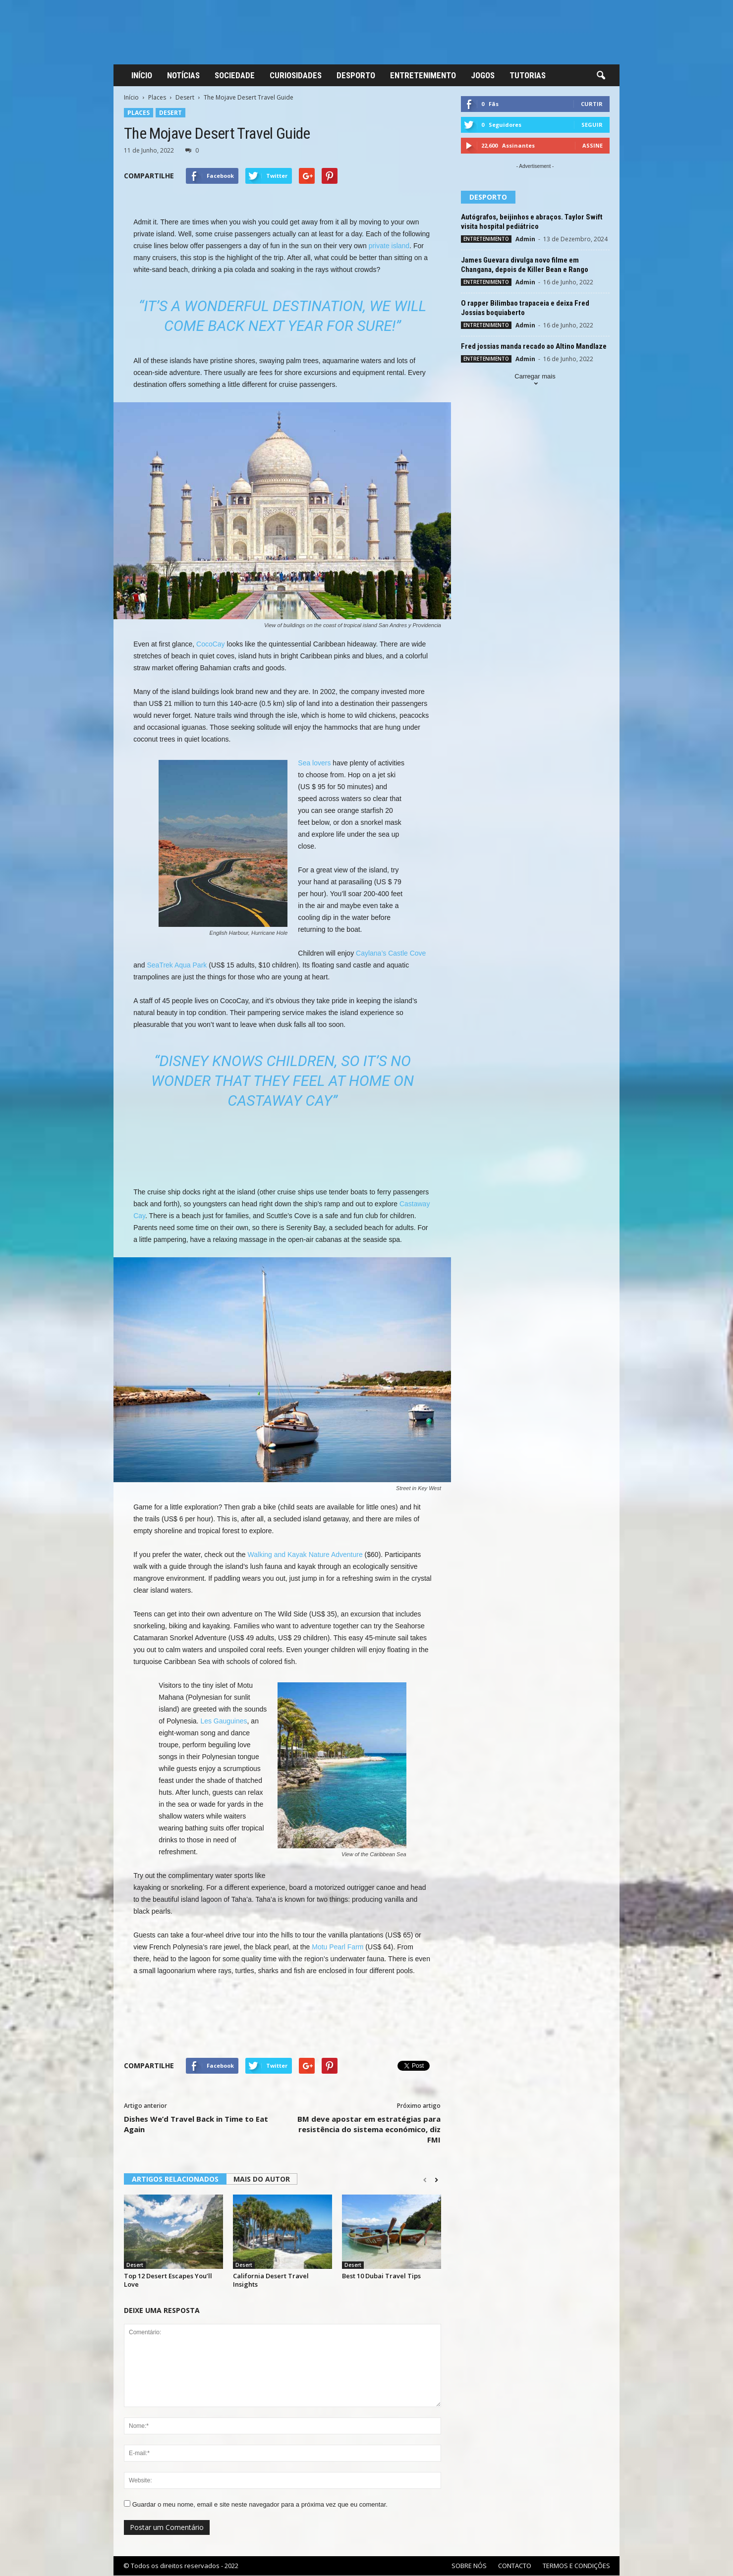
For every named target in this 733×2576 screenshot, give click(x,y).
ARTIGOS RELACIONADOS (175, 2179)
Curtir (592, 103)
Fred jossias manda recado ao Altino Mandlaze (534, 346)
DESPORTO (356, 75)
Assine (592, 145)
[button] (601, 76)
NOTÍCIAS (183, 75)
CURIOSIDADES (296, 75)
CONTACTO (514, 2565)
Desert (184, 97)
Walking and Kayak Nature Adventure (305, 1554)
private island (389, 246)
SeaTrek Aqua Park (177, 965)
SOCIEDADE (235, 75)
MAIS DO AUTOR (261, 2179)
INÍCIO (141, 75)
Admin (525, 239)
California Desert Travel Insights (271, 2280)
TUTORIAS (527, 75)
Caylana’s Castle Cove (391, 953)
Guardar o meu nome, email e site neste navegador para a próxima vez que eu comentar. (260, 2504)
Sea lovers (314, 763)
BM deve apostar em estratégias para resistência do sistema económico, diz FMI (369, 2129)
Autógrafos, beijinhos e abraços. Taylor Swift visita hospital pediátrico (532, 222)
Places (157, 97)
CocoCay (210, 644)
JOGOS (483, 75)
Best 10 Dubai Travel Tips (381, 2275)
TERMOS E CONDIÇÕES (576, 2565)
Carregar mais (534, 381)
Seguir (592, 124)
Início (131, 97)
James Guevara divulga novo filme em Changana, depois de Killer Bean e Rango (524, 265)
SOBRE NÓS (469, 2565)
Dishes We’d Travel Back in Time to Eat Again (196, 2124)
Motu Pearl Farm (337, 1947)
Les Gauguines (223, 1721)
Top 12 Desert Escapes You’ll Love (168, 2280)
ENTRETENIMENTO (423, 75)
